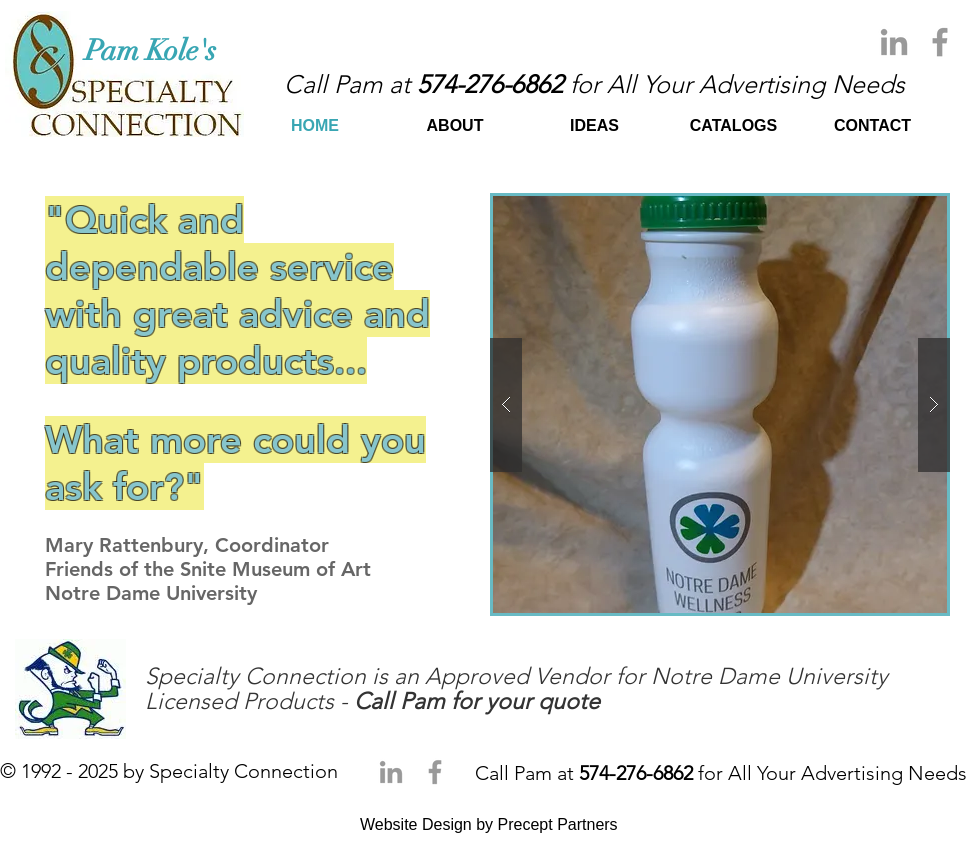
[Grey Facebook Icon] (940, 42)
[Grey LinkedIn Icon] (894, 42)
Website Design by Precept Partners (489, 824)
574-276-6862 (490, 84)
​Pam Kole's (154, 50)
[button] (720, 404)
